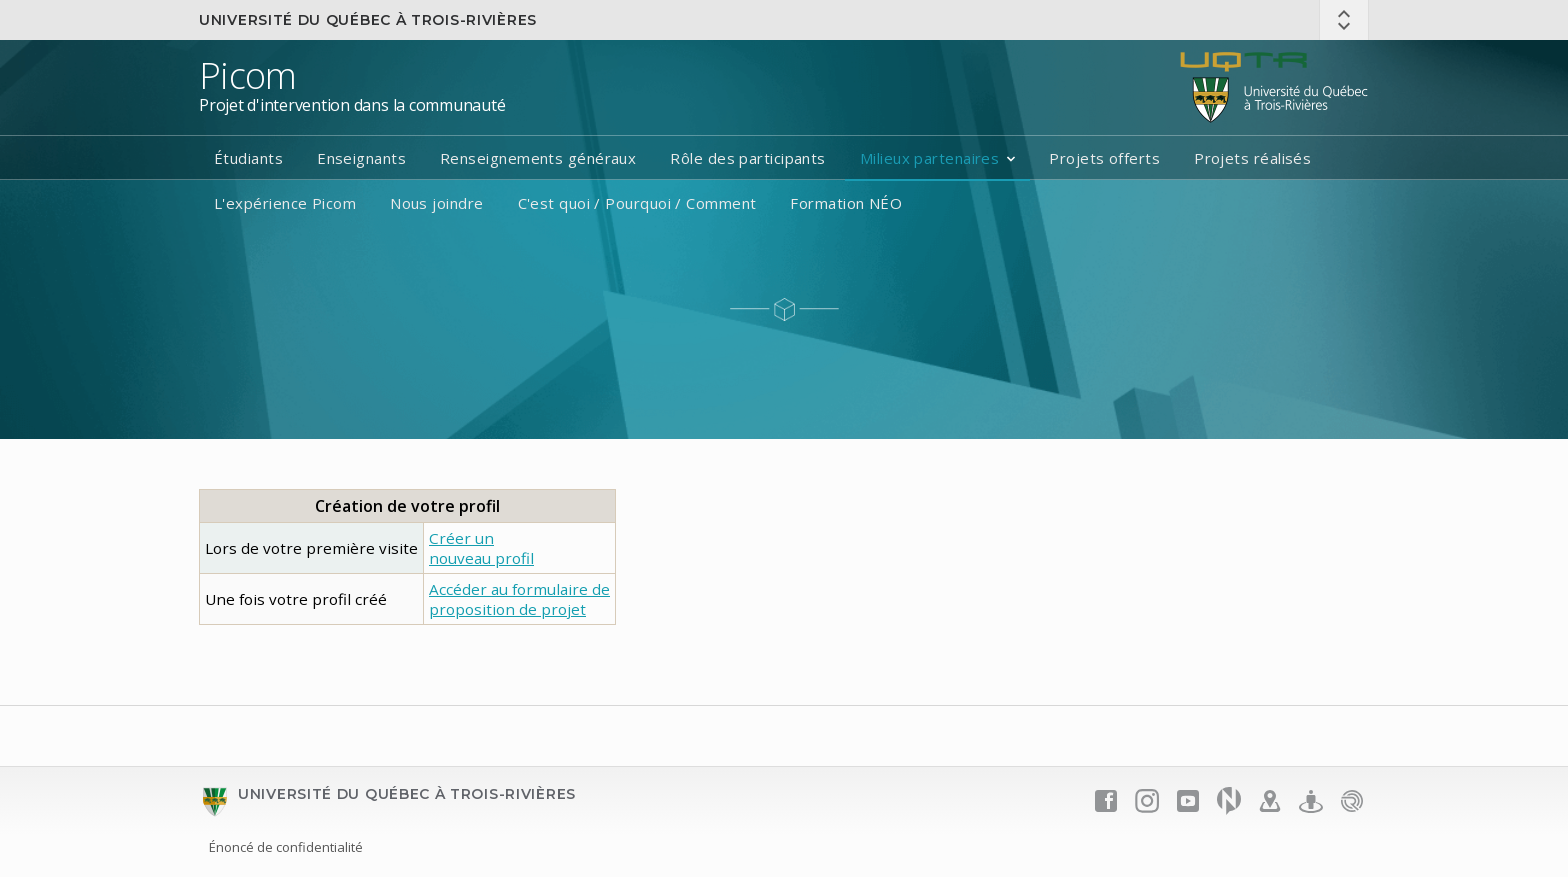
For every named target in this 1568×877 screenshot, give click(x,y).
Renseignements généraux (538, 158)
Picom (247, 75)
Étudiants (248, 158)
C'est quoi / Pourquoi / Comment (637, 203)
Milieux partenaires (930, 158)
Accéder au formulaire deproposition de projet (519, 599)
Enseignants (361, 158)
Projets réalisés (1252, 158)
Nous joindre (436, 203)
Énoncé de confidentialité (286, 847)
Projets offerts (1104, 158)
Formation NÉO (846, 203)
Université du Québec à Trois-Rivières (368, 20)
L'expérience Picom (285, 203)
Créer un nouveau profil (481, 548)
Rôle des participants (747, 158)
